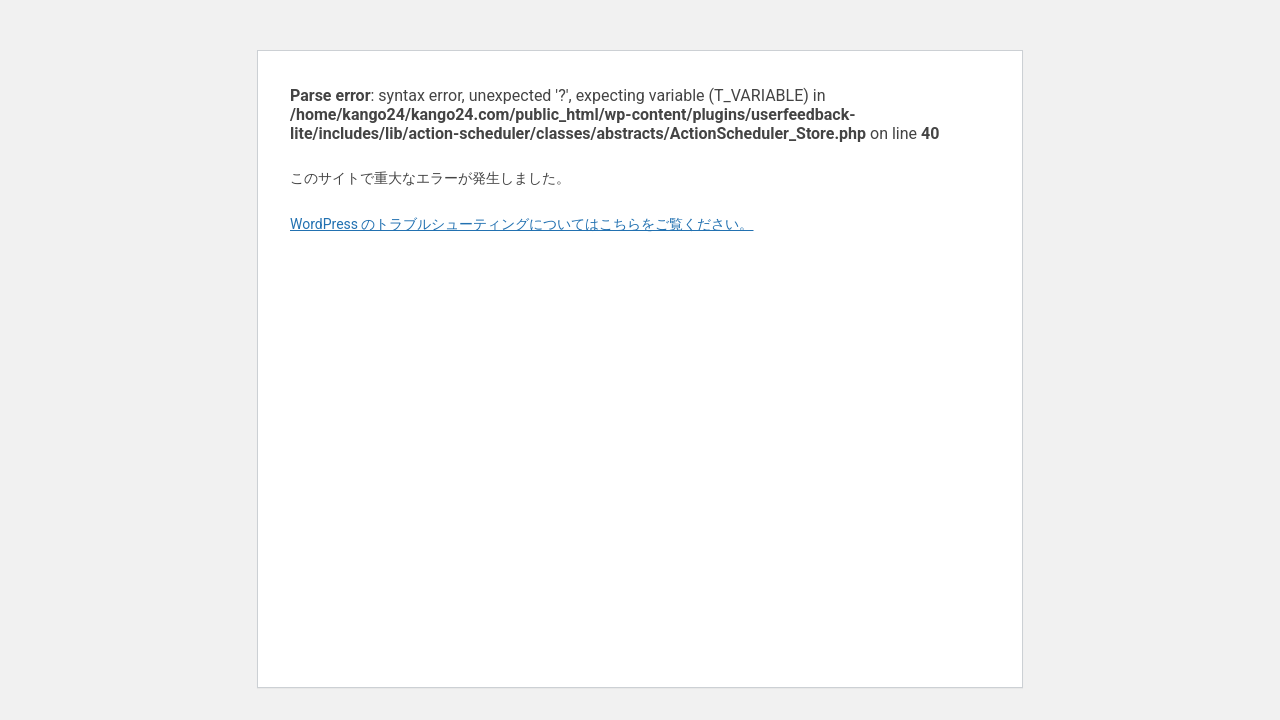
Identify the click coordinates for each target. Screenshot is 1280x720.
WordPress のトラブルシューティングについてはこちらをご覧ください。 (522, 224)
